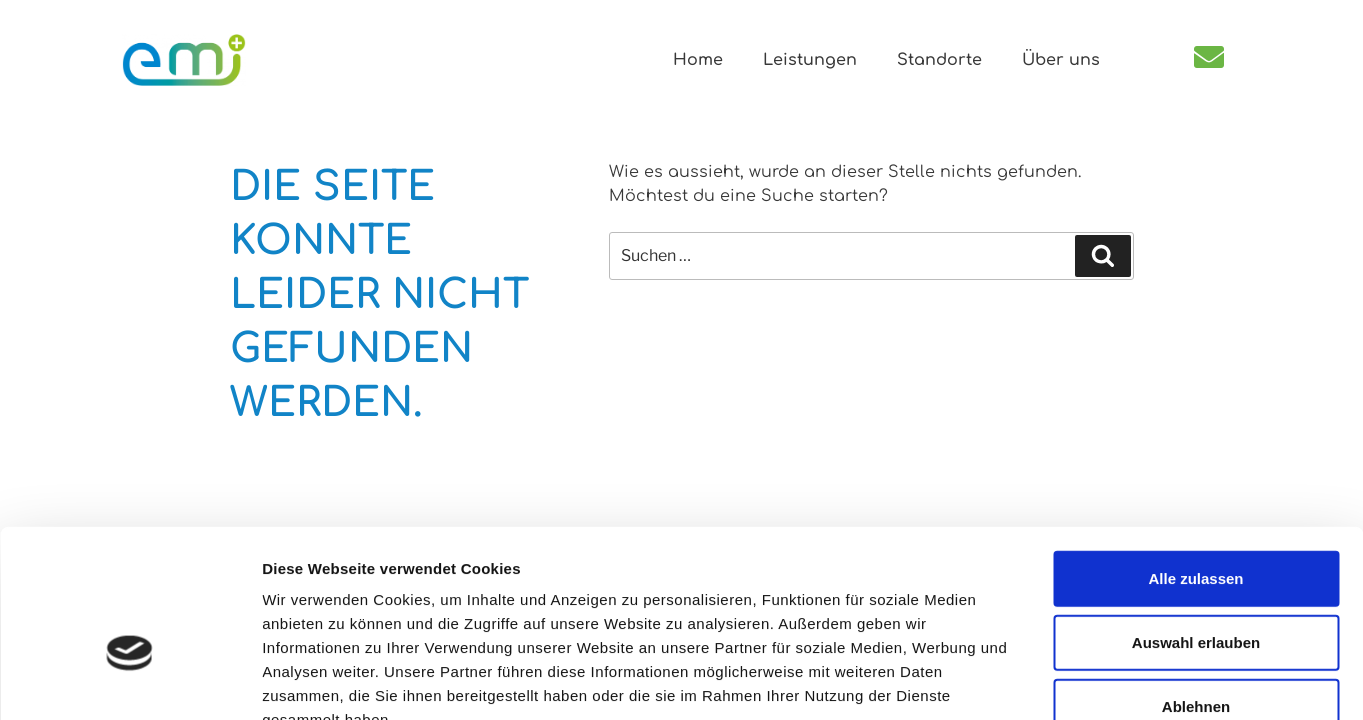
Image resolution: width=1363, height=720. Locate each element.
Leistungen (810, 60)
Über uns (1061, 60)
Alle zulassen (1195, 458)
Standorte (939, 60)
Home (698, 60)
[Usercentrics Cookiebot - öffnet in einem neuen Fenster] (129, 681)
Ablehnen (1196, 586)
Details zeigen (1063, 680)
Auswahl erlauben (1196, 522)
